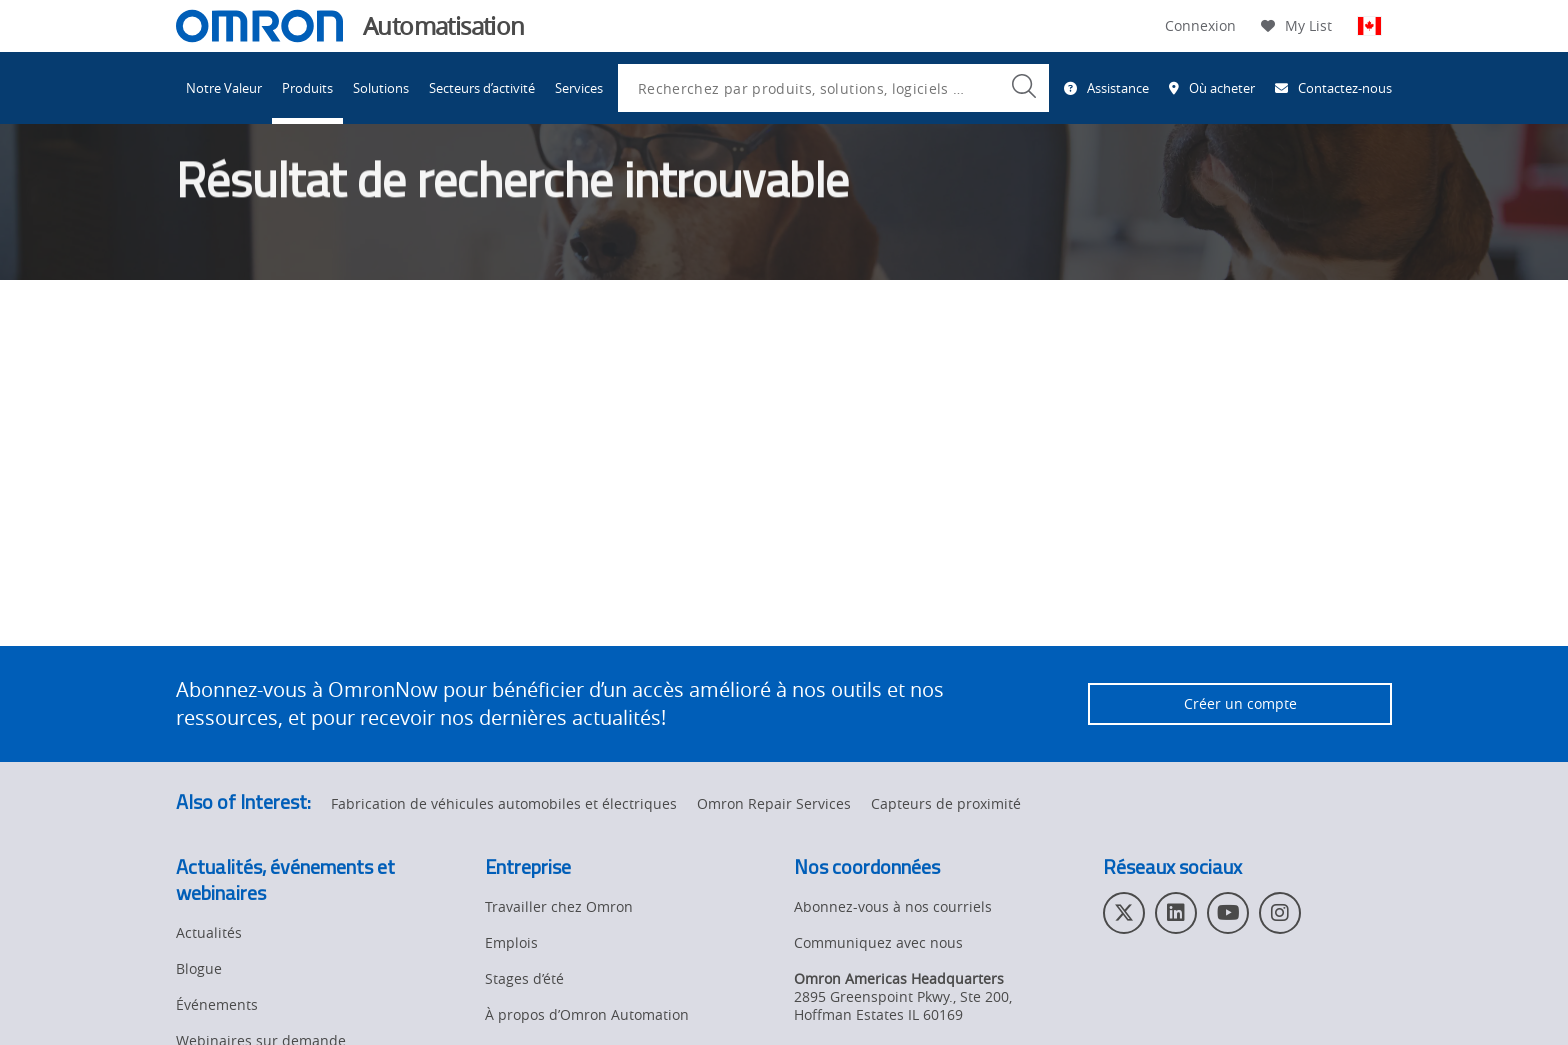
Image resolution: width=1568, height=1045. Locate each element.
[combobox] (833, 88)
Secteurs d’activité (482, 88)
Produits (307, 88)
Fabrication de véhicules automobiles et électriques (504, 803)
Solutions (381, 88)
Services (579, 88)
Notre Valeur (224, 88)
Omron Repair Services (774, 803)
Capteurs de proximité (946, 803)
